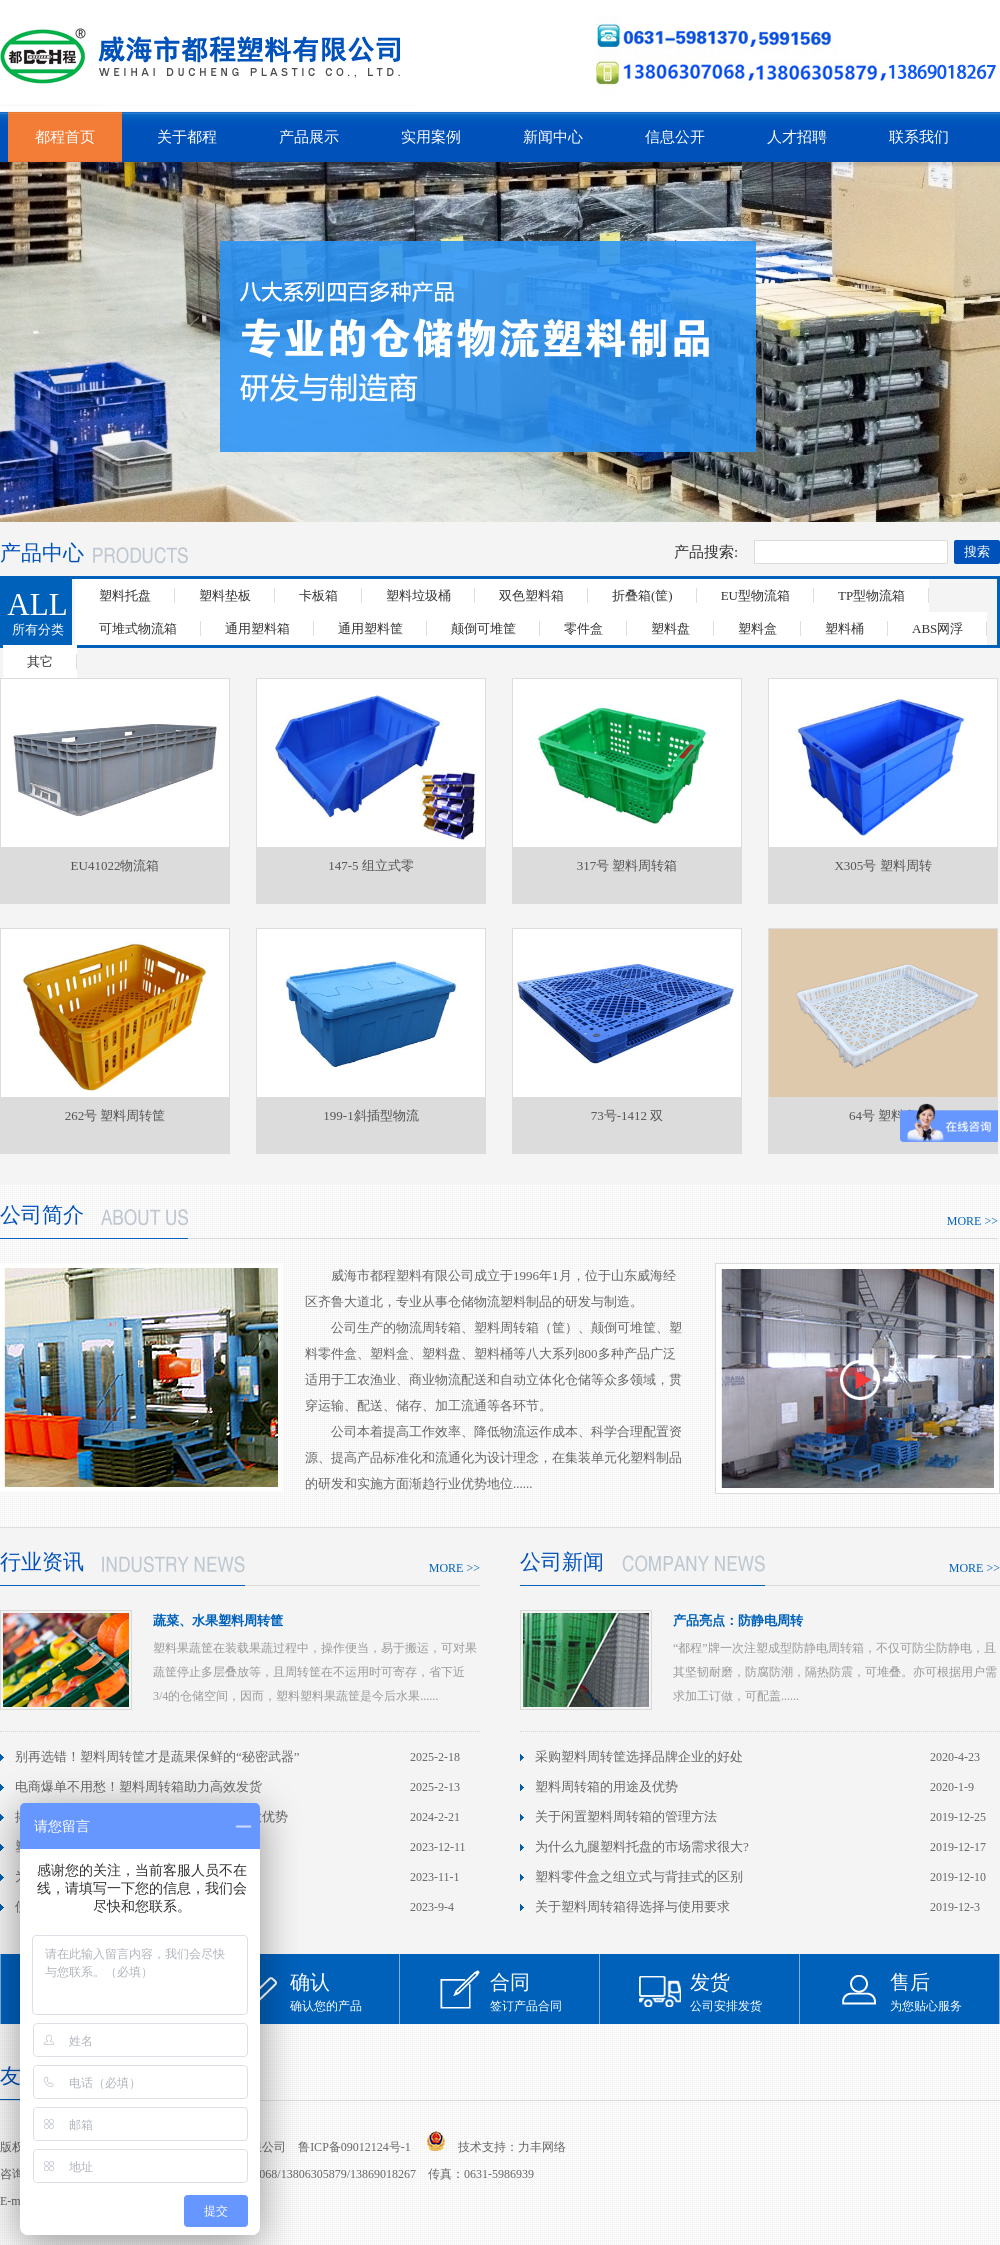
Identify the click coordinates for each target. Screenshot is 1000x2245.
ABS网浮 (937, 628)
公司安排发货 (745, 1991)
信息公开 (675, 137)
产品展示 (309, 137)
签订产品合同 (545, 1991)
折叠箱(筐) (642, 595)
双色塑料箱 (531, 595)
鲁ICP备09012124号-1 (354, 2147)
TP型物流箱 (871, 595)
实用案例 (431, 137)
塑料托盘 (125, 595)
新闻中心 (553, 137)
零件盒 (583, 628)
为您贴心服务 (945, 1991)
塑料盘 (670, 628)
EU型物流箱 (755, 595)
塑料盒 (757, 628)
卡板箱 (318, 595)
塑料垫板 (225, 595)
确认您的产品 (345, 1991)
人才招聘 (797, 137)
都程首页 (65, 137)
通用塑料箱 (257, 628)
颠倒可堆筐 (483, 628)
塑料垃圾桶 (418, 595)
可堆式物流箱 (138, 628)
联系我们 (919, 137)
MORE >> (972, 1221)
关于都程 (187, 137)
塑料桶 (844, 628)
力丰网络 (542, 2147)
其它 (40, 661)
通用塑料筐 (370, 628)
